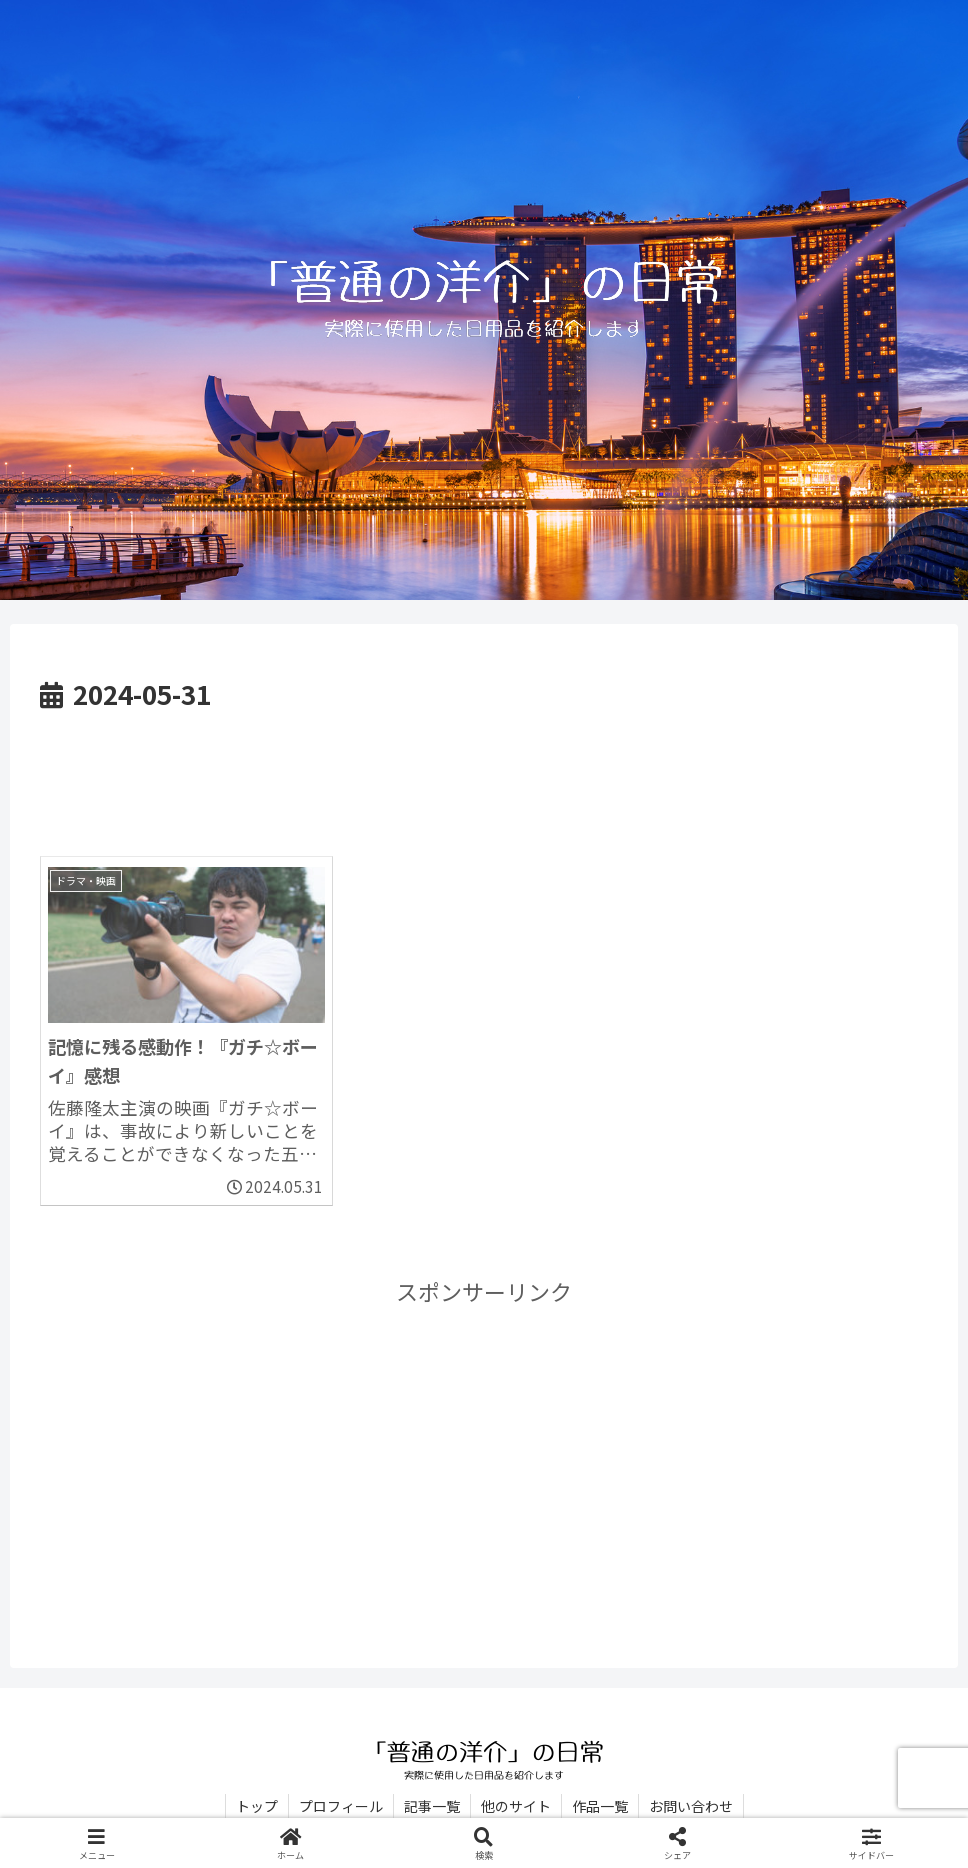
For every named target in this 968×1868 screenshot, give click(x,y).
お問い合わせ (691, 1806)
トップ (257, 1806)
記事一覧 (432, 1806)
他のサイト (516, 1806)
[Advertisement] (484, 772)
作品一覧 (600, 1806)
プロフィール (341, 1806)
